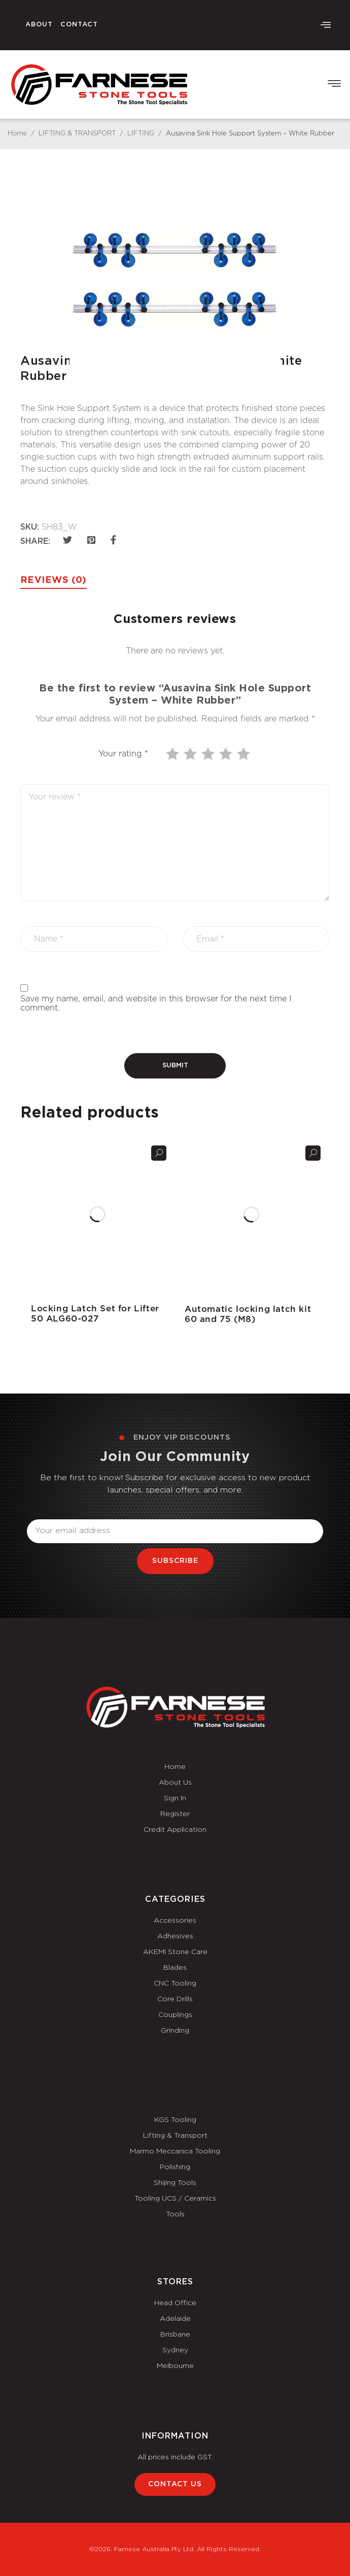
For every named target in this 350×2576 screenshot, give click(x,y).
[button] (334, 84)
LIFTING (140, 133)
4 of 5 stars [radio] (226, 753)
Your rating (123, 754)
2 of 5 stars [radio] (191, 753)
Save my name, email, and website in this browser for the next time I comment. (155, 1003)
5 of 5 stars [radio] (244, 753)
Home (17, 133)
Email (38, 1513)
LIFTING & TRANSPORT (77, 133)
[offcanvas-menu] (325, 25)
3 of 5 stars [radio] (209, 753)
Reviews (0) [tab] (53, 580)
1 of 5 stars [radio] (173, 753)
